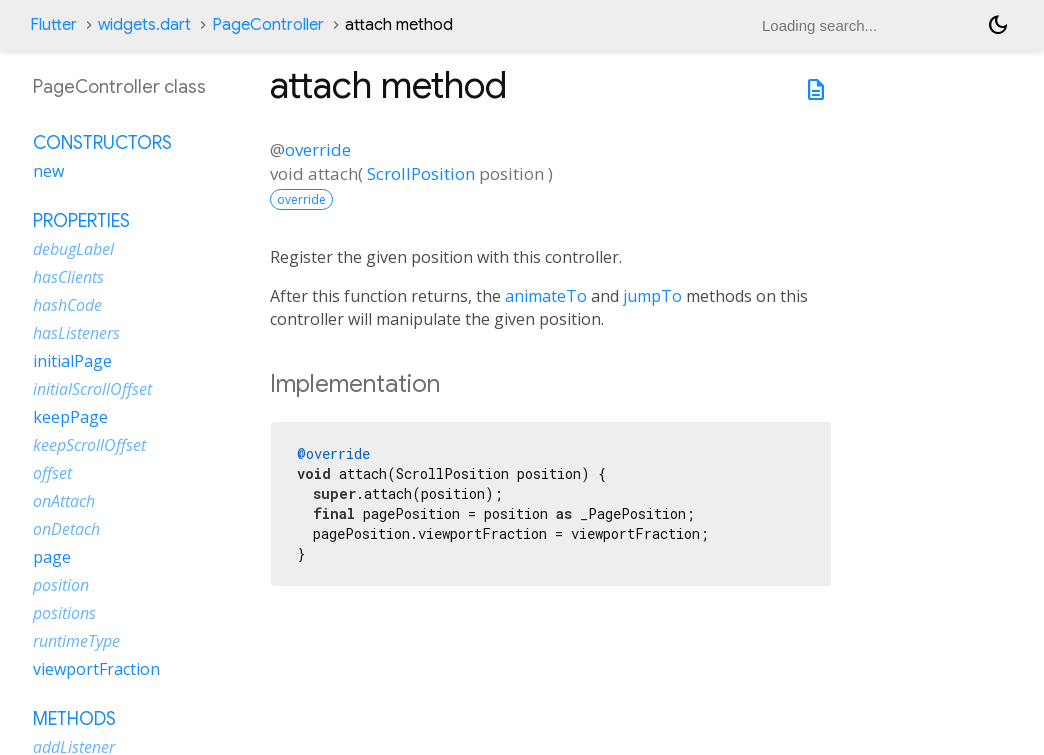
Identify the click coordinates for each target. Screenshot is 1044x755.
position (61, 585)
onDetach (66, 529)
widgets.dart (144, 25)
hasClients (68, 277)
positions (64, 613)
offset (52, 473)
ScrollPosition (421, 173)
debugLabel (73, 249)
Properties (81, 221)
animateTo (546, 296)
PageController (268, 25)
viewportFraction (96, 669)
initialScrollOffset (92, 389)
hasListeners (76, 333)
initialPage (72, 361)
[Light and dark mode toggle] (998, 25)
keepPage (70, 417)
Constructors (102, 143)
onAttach (64, 501)
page (52, 557)
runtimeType (76, 641)
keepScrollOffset (89, 445)
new (48, 171)
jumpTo (652, 296)
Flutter (53, 25)
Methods (74, 719)
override (318, 149)
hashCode (67, 305)
